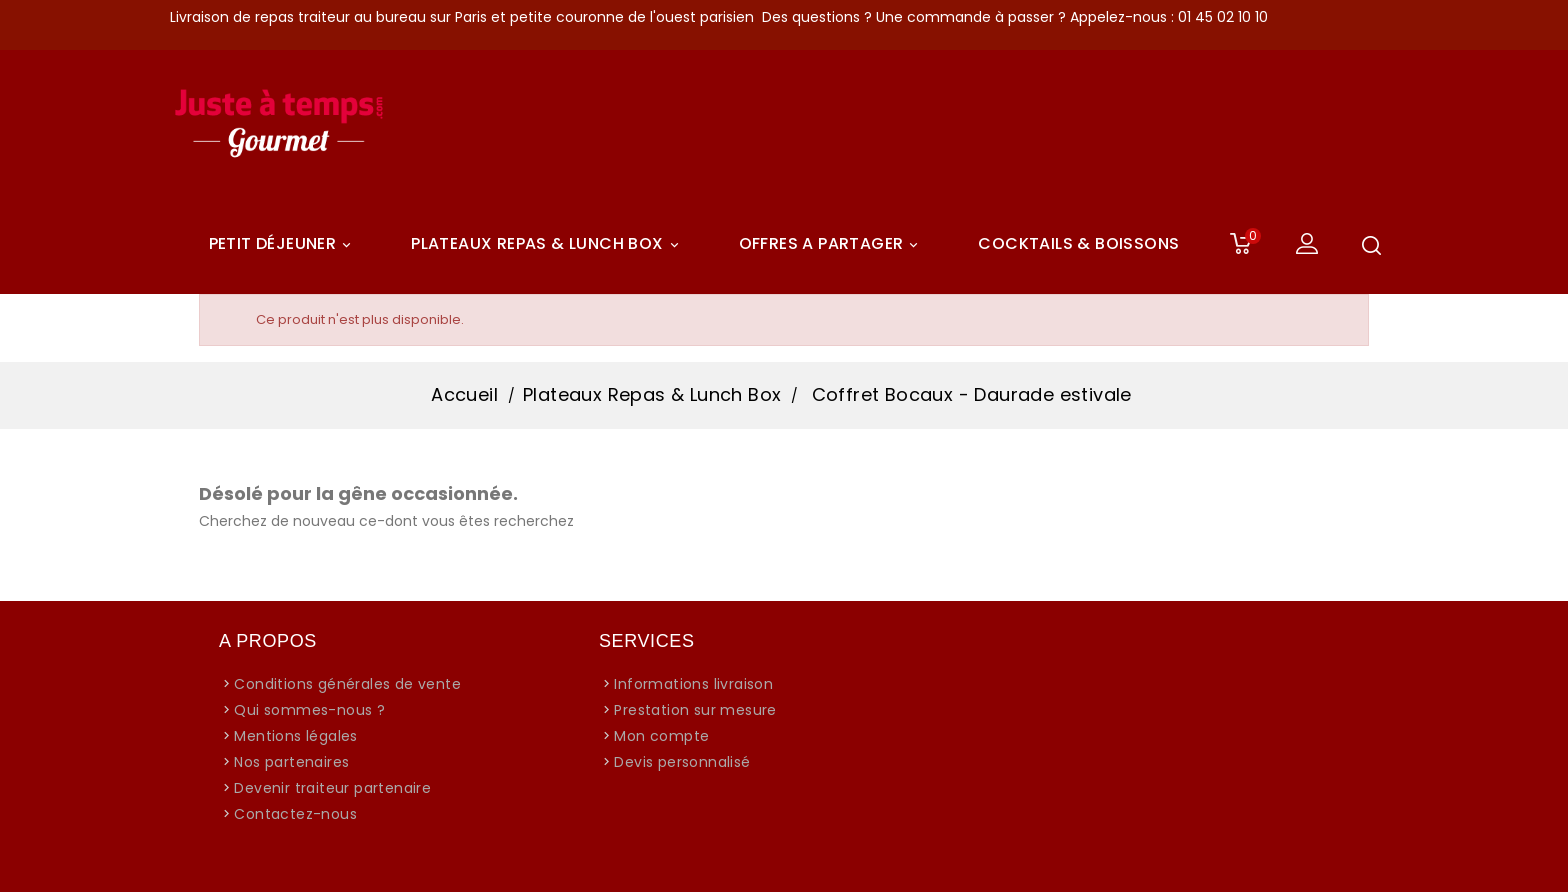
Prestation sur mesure (695, 710)
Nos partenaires (291, 762)
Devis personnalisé (682, 762)
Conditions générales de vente (347, 684)
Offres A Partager (832, 244)
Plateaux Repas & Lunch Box (547, 244)
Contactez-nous (295, 814)
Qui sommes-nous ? (309, 710)
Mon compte (661, 736)
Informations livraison (693, 684)
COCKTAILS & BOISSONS (1078, 243)
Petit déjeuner (283, 244)
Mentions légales (295, 736)
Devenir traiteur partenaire (332, 788)
